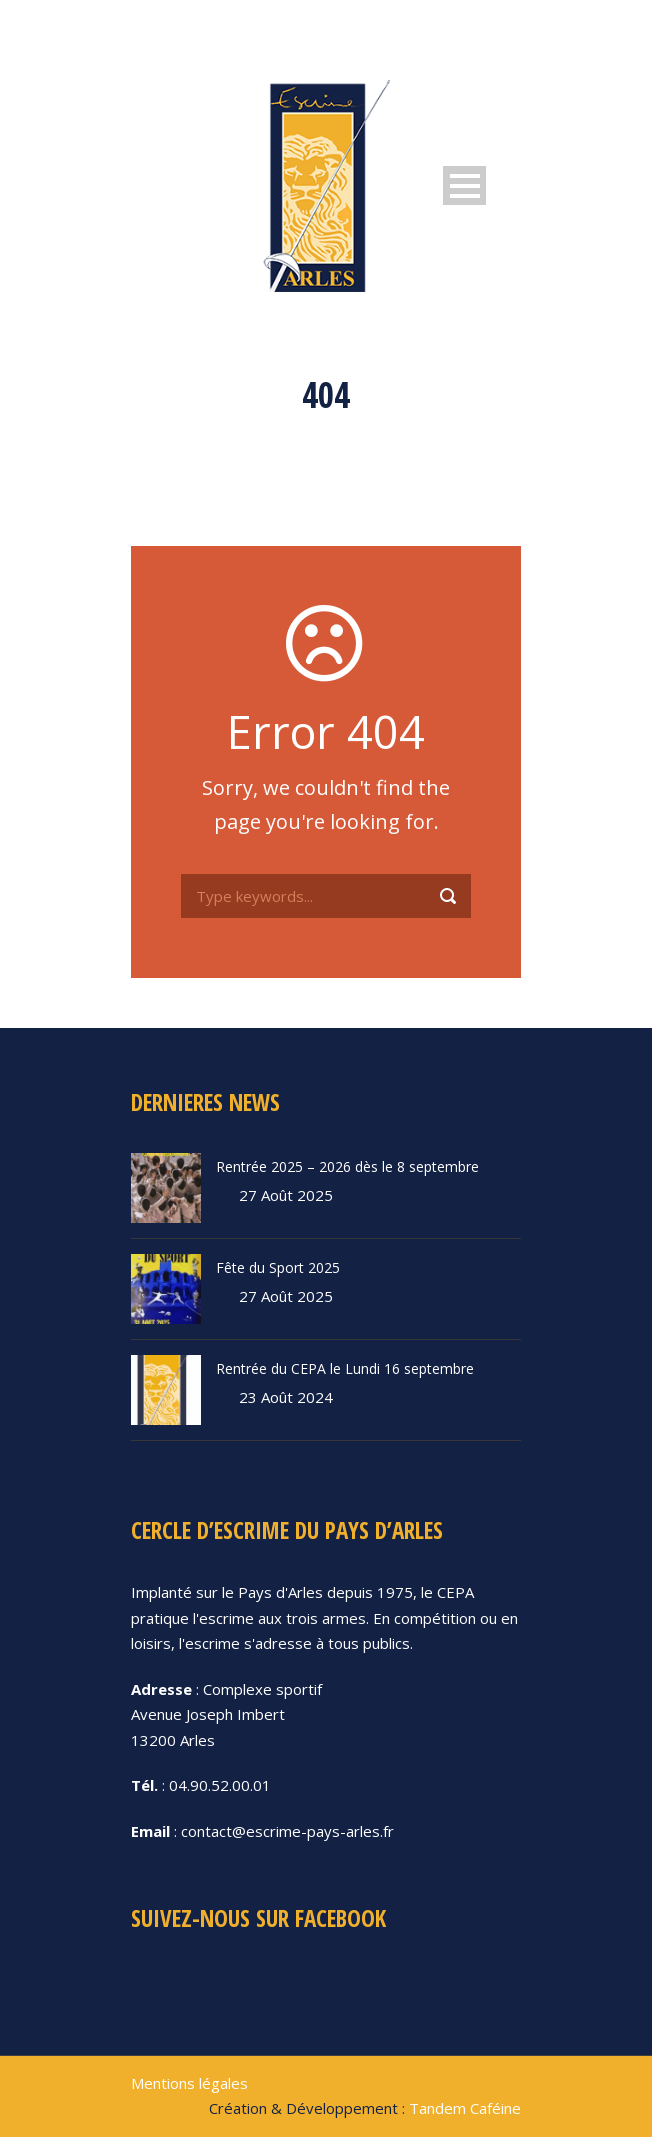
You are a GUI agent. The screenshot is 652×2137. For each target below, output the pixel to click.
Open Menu (464, 185)
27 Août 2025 (286, 1195)
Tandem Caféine (465, 2108)
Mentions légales (189, 2083)
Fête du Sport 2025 (278, 1267)
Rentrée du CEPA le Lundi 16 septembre (345, 1368)
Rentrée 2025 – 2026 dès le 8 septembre (347, 1166)
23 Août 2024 (286, 1397)
